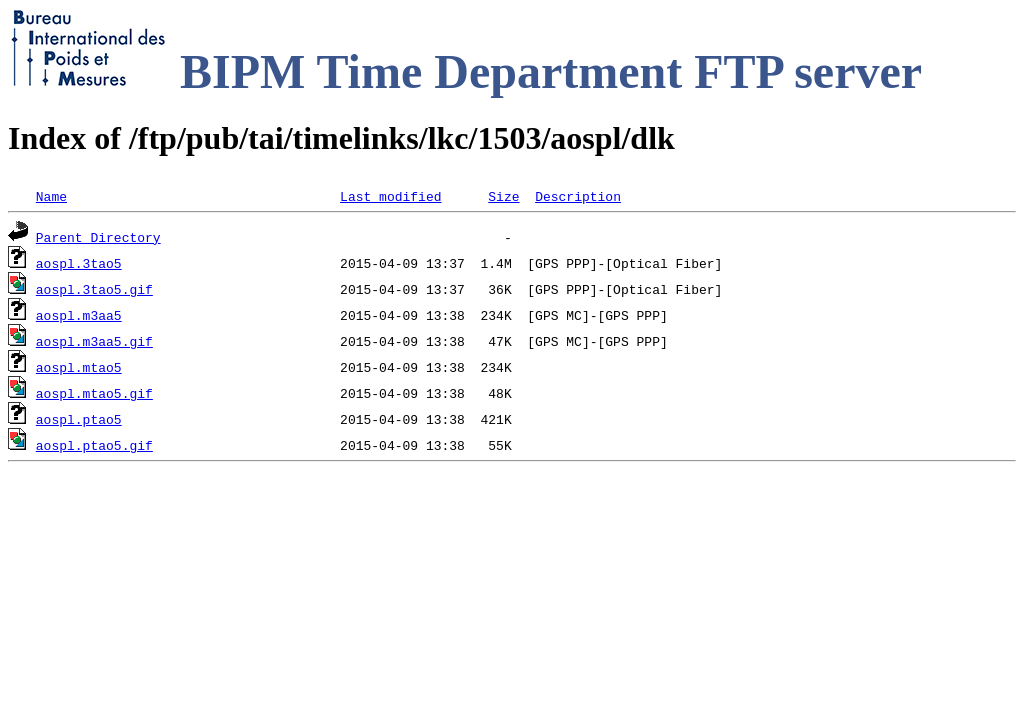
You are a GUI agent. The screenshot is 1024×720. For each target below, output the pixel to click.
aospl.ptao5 (79, 419)
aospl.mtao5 (79, 367)
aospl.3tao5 (79, 263)
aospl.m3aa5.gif (94, 341)
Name (51, 196)
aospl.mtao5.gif (94, 393)
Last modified (390, 196)
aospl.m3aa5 (79, 315)
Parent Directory (98, 237)
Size (503, 196)
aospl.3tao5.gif (94, 289)
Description (578, 196)
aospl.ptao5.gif (94, 445)
